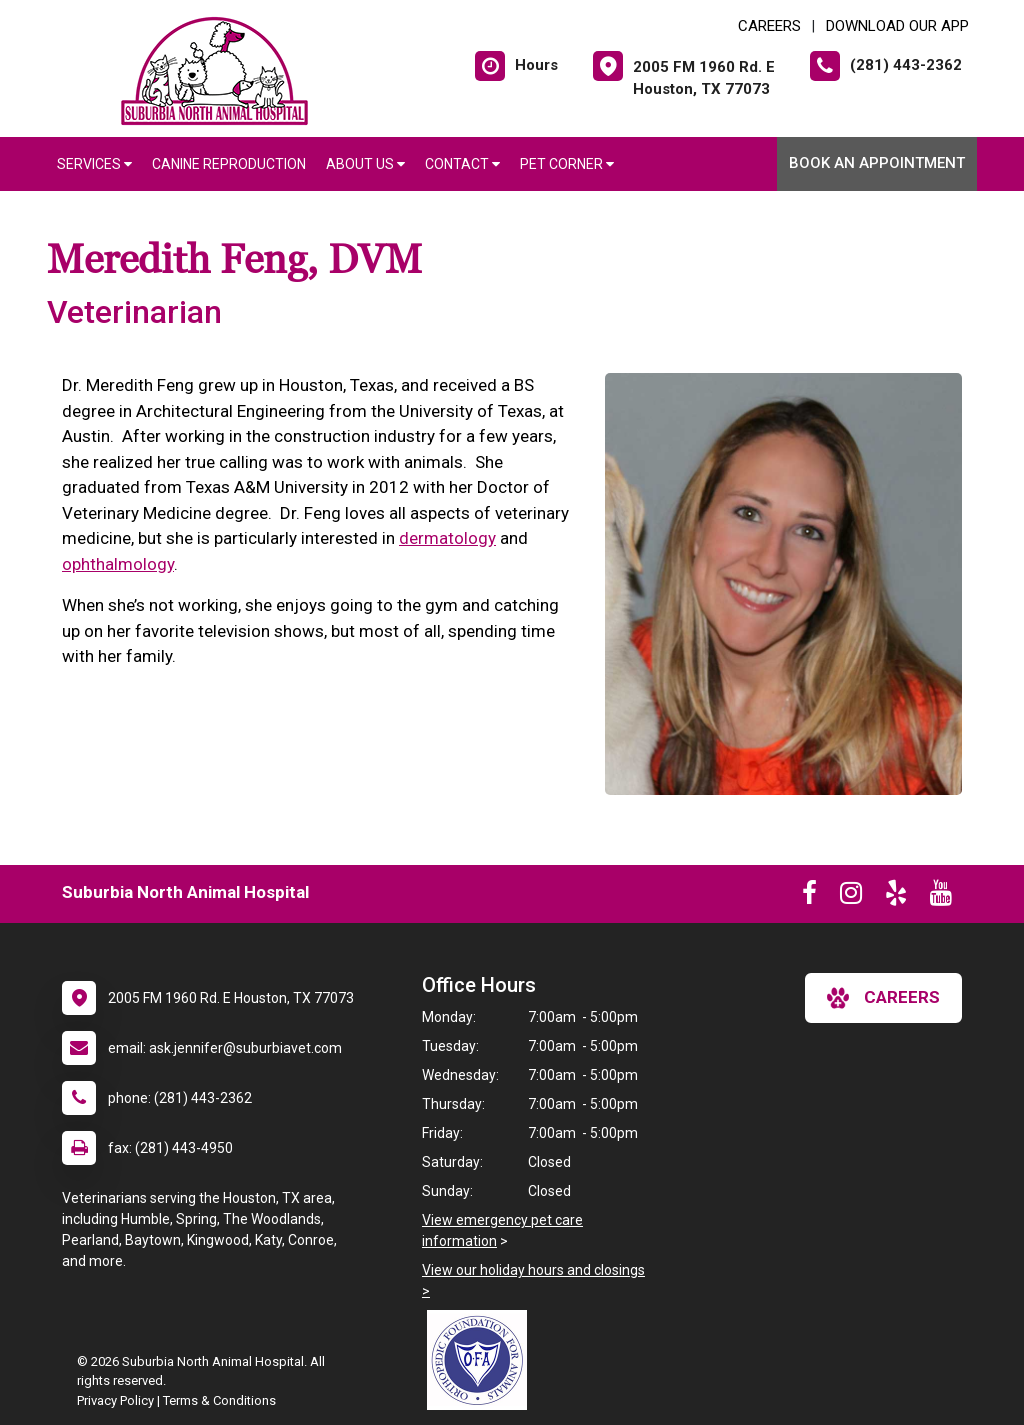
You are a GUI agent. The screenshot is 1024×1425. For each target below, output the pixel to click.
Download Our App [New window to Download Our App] (897, 26)
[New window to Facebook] (809, 897)
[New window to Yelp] (896, 897)
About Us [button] (365, 164)
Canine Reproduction (229, 164)
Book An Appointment (877, 163)
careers (883, 998)
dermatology (447, 538)
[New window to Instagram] (851, 897)
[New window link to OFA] (482, 1360)
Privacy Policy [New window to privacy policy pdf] (115, 1400)
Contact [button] (462, 164)
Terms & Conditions (219, 1400)
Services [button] (94, 164)
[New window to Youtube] (941, 897)
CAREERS (769, 26)
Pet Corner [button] (567, 164)
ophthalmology (118, 564)
